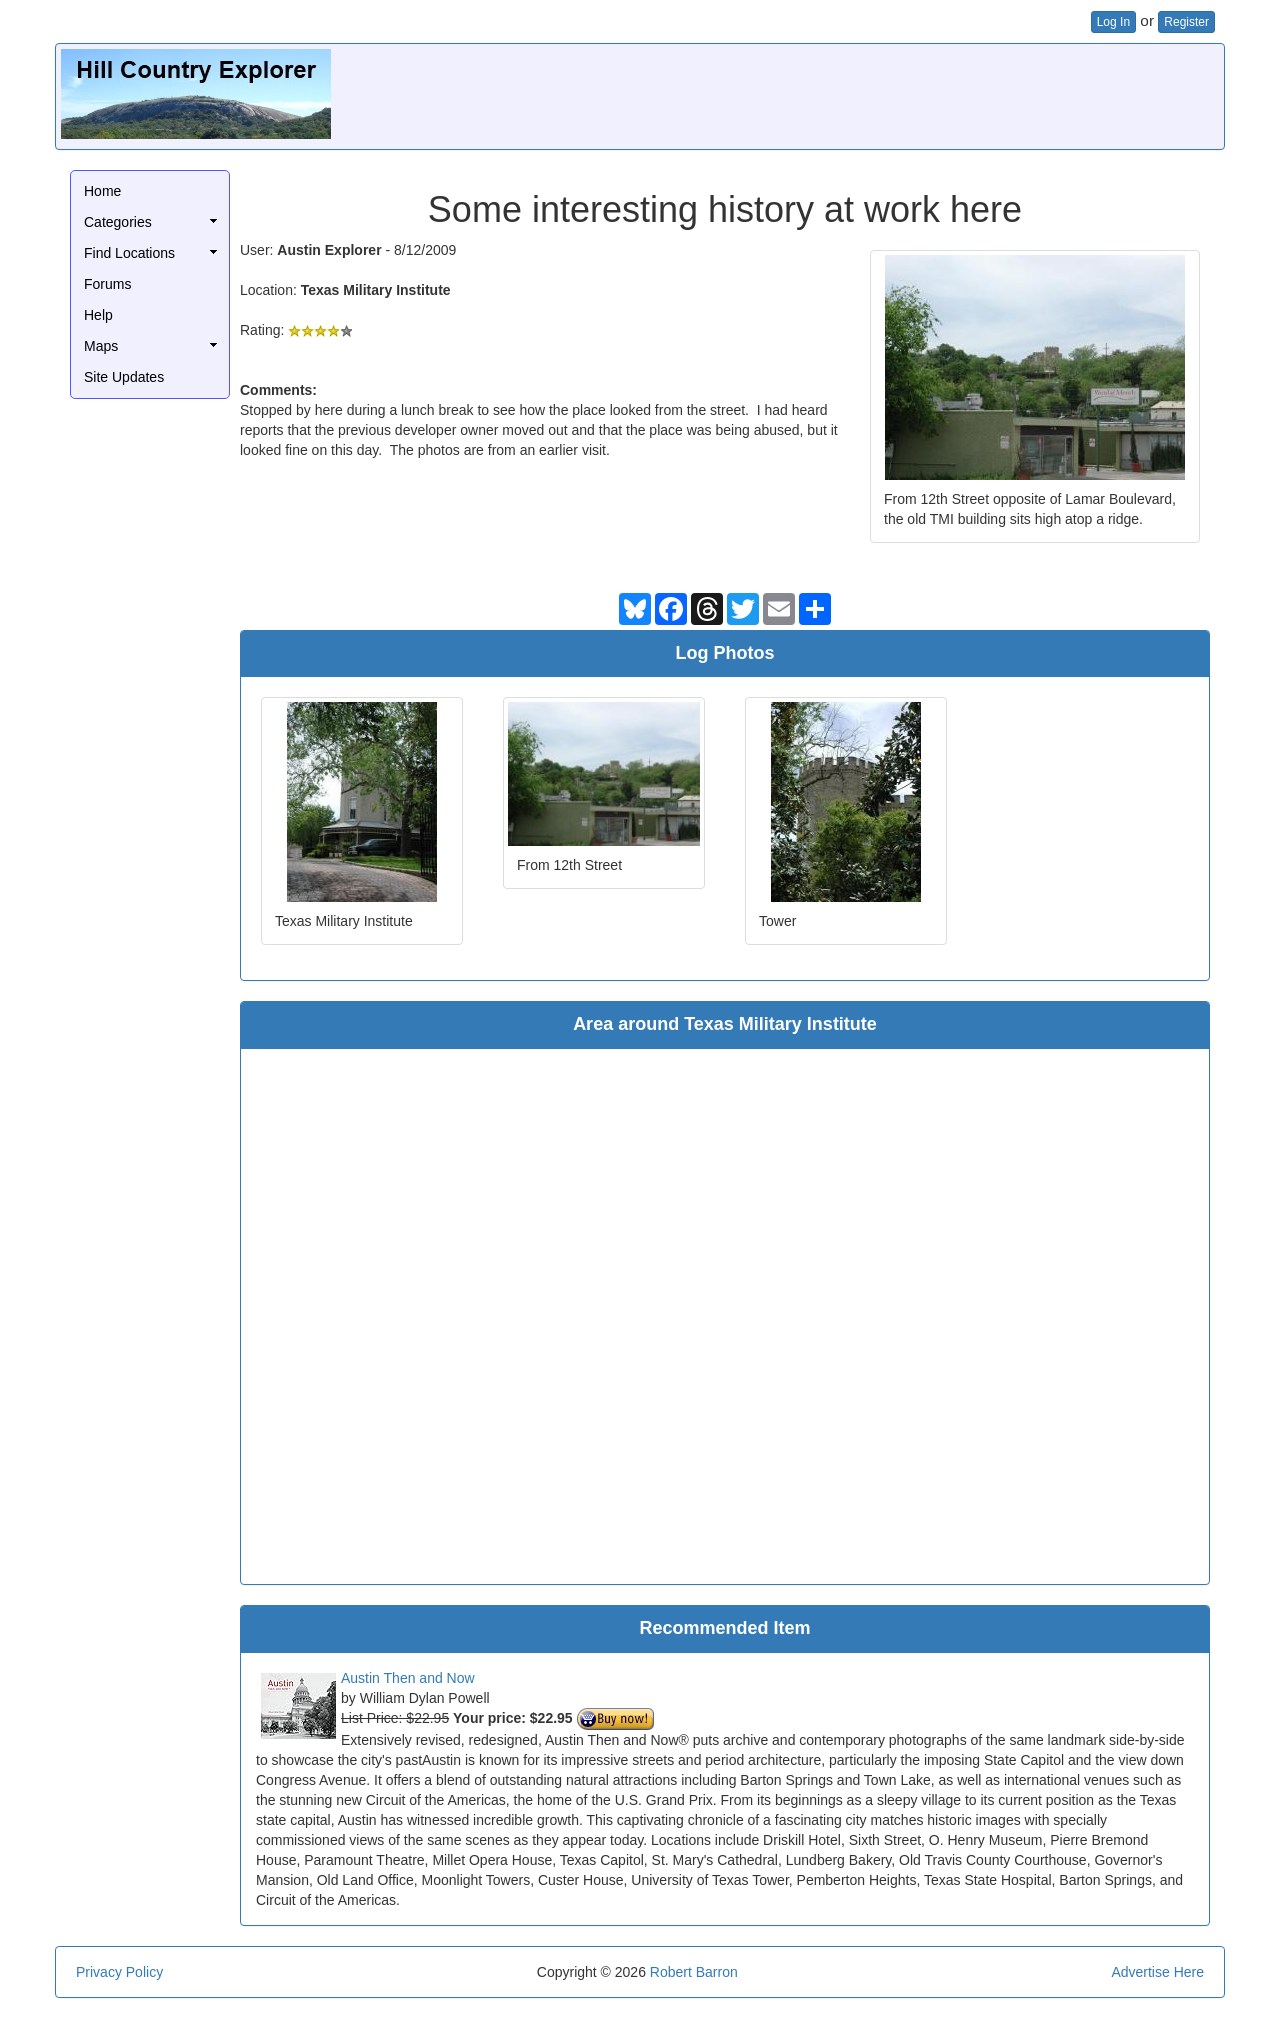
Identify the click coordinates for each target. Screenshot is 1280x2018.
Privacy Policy (119, 1972)
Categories (118, 222)
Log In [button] (1113, 22)
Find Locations (129, 253)
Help (98, 315)
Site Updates (124, 377)
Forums (107, 284)
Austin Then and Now (408, 1678)
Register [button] (1186, 22)
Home (102, 191)
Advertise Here (1157, 1972)
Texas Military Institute (376, 290)
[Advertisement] (855, 94)
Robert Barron (694, 1972)
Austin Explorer (329, 250)
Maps (101, 346)
